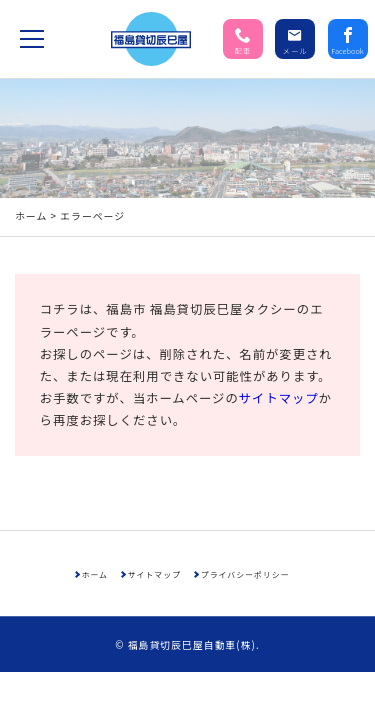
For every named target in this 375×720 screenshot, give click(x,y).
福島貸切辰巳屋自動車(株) (192, 567)
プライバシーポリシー (245, 496)
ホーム (31, 138)
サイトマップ (279, 320)
